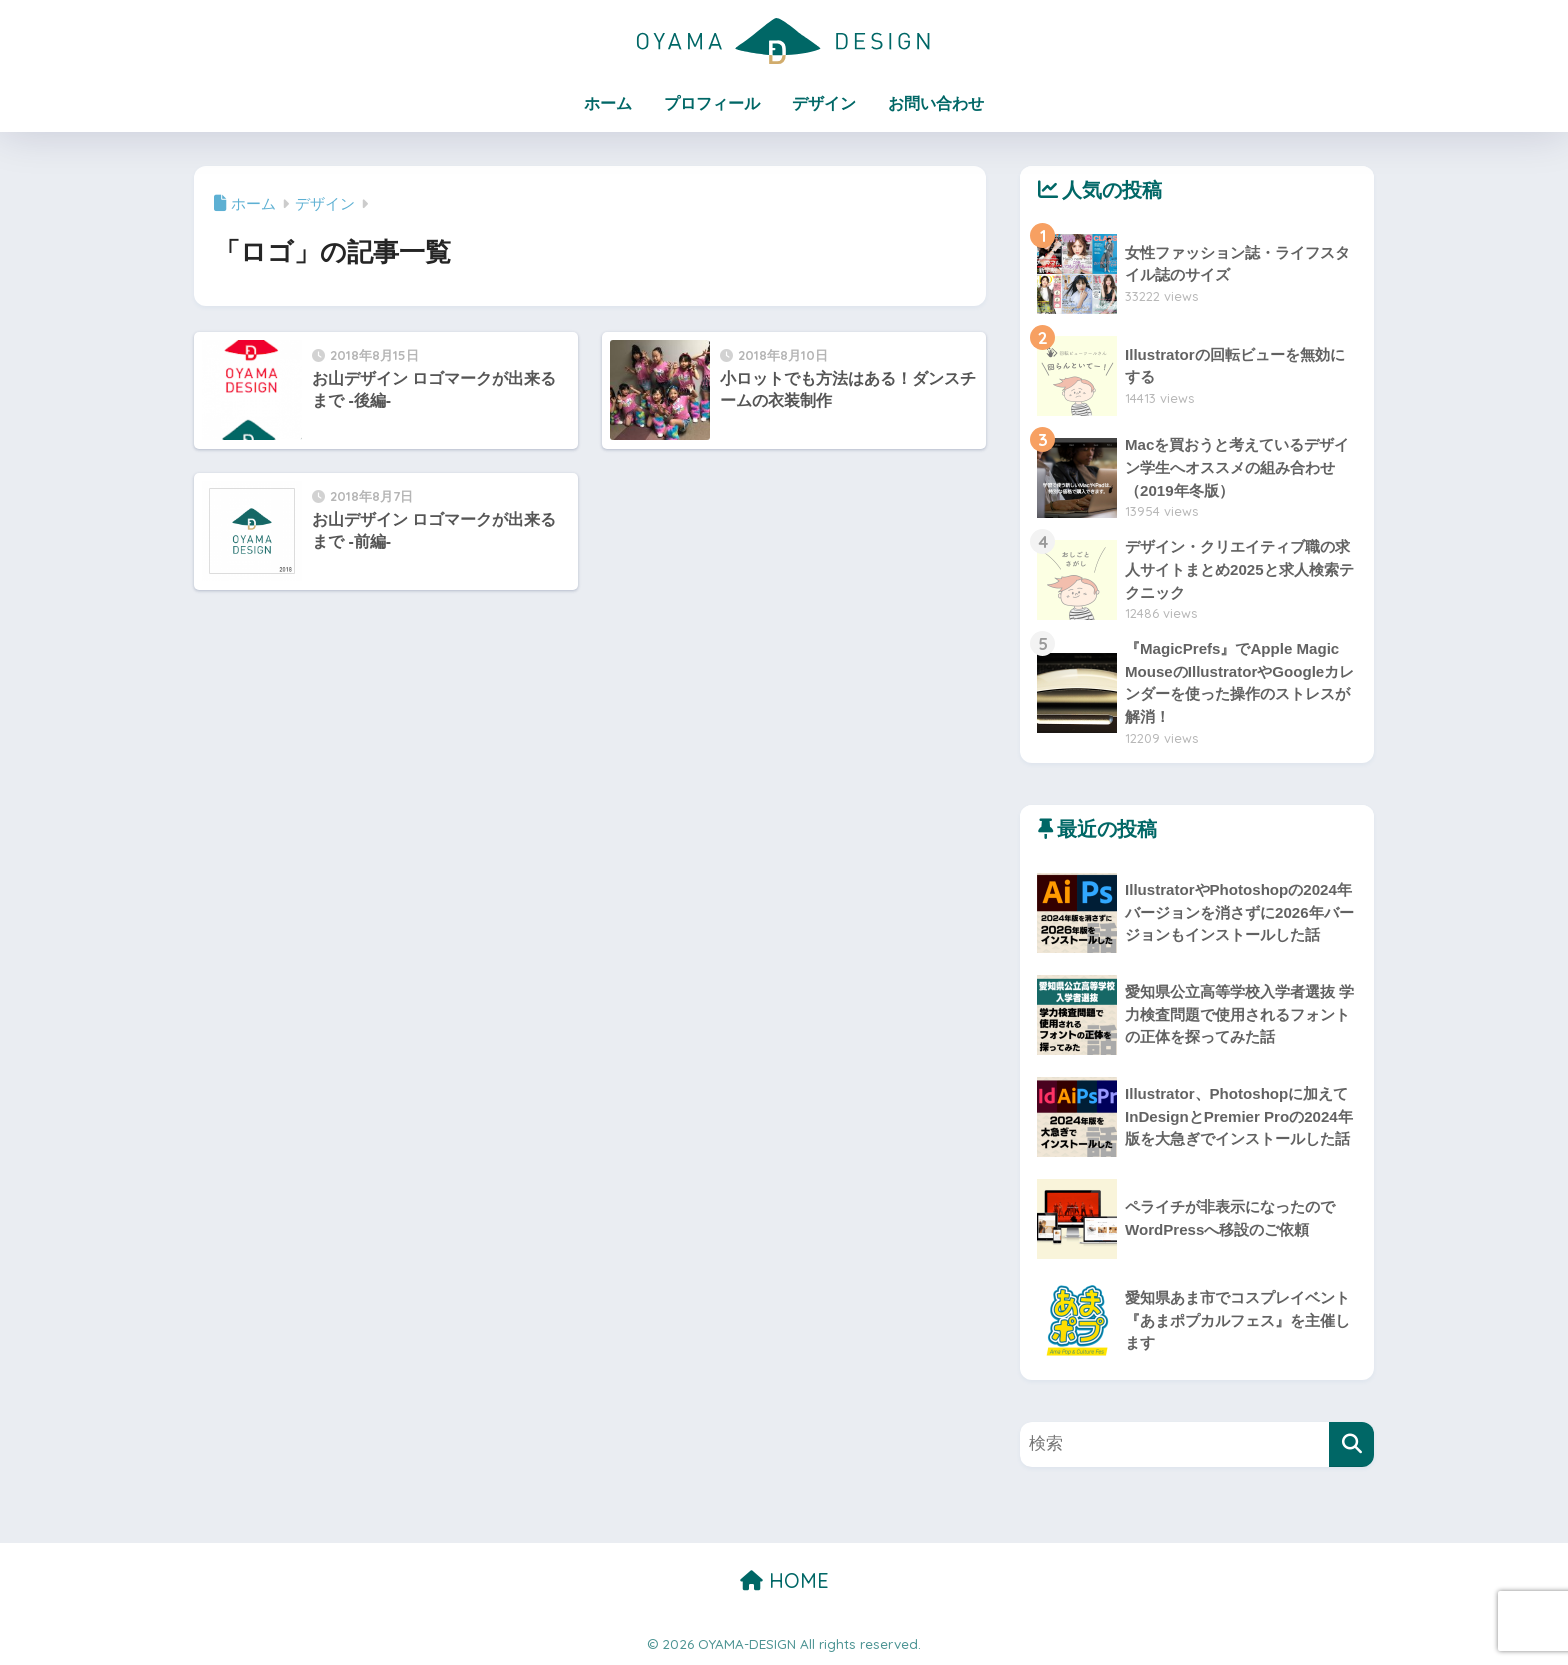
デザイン (824, 103)
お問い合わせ (936, 103)
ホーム (608, 103)
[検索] (1351, 1444)
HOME (784, 1580)
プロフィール (712, 103)
